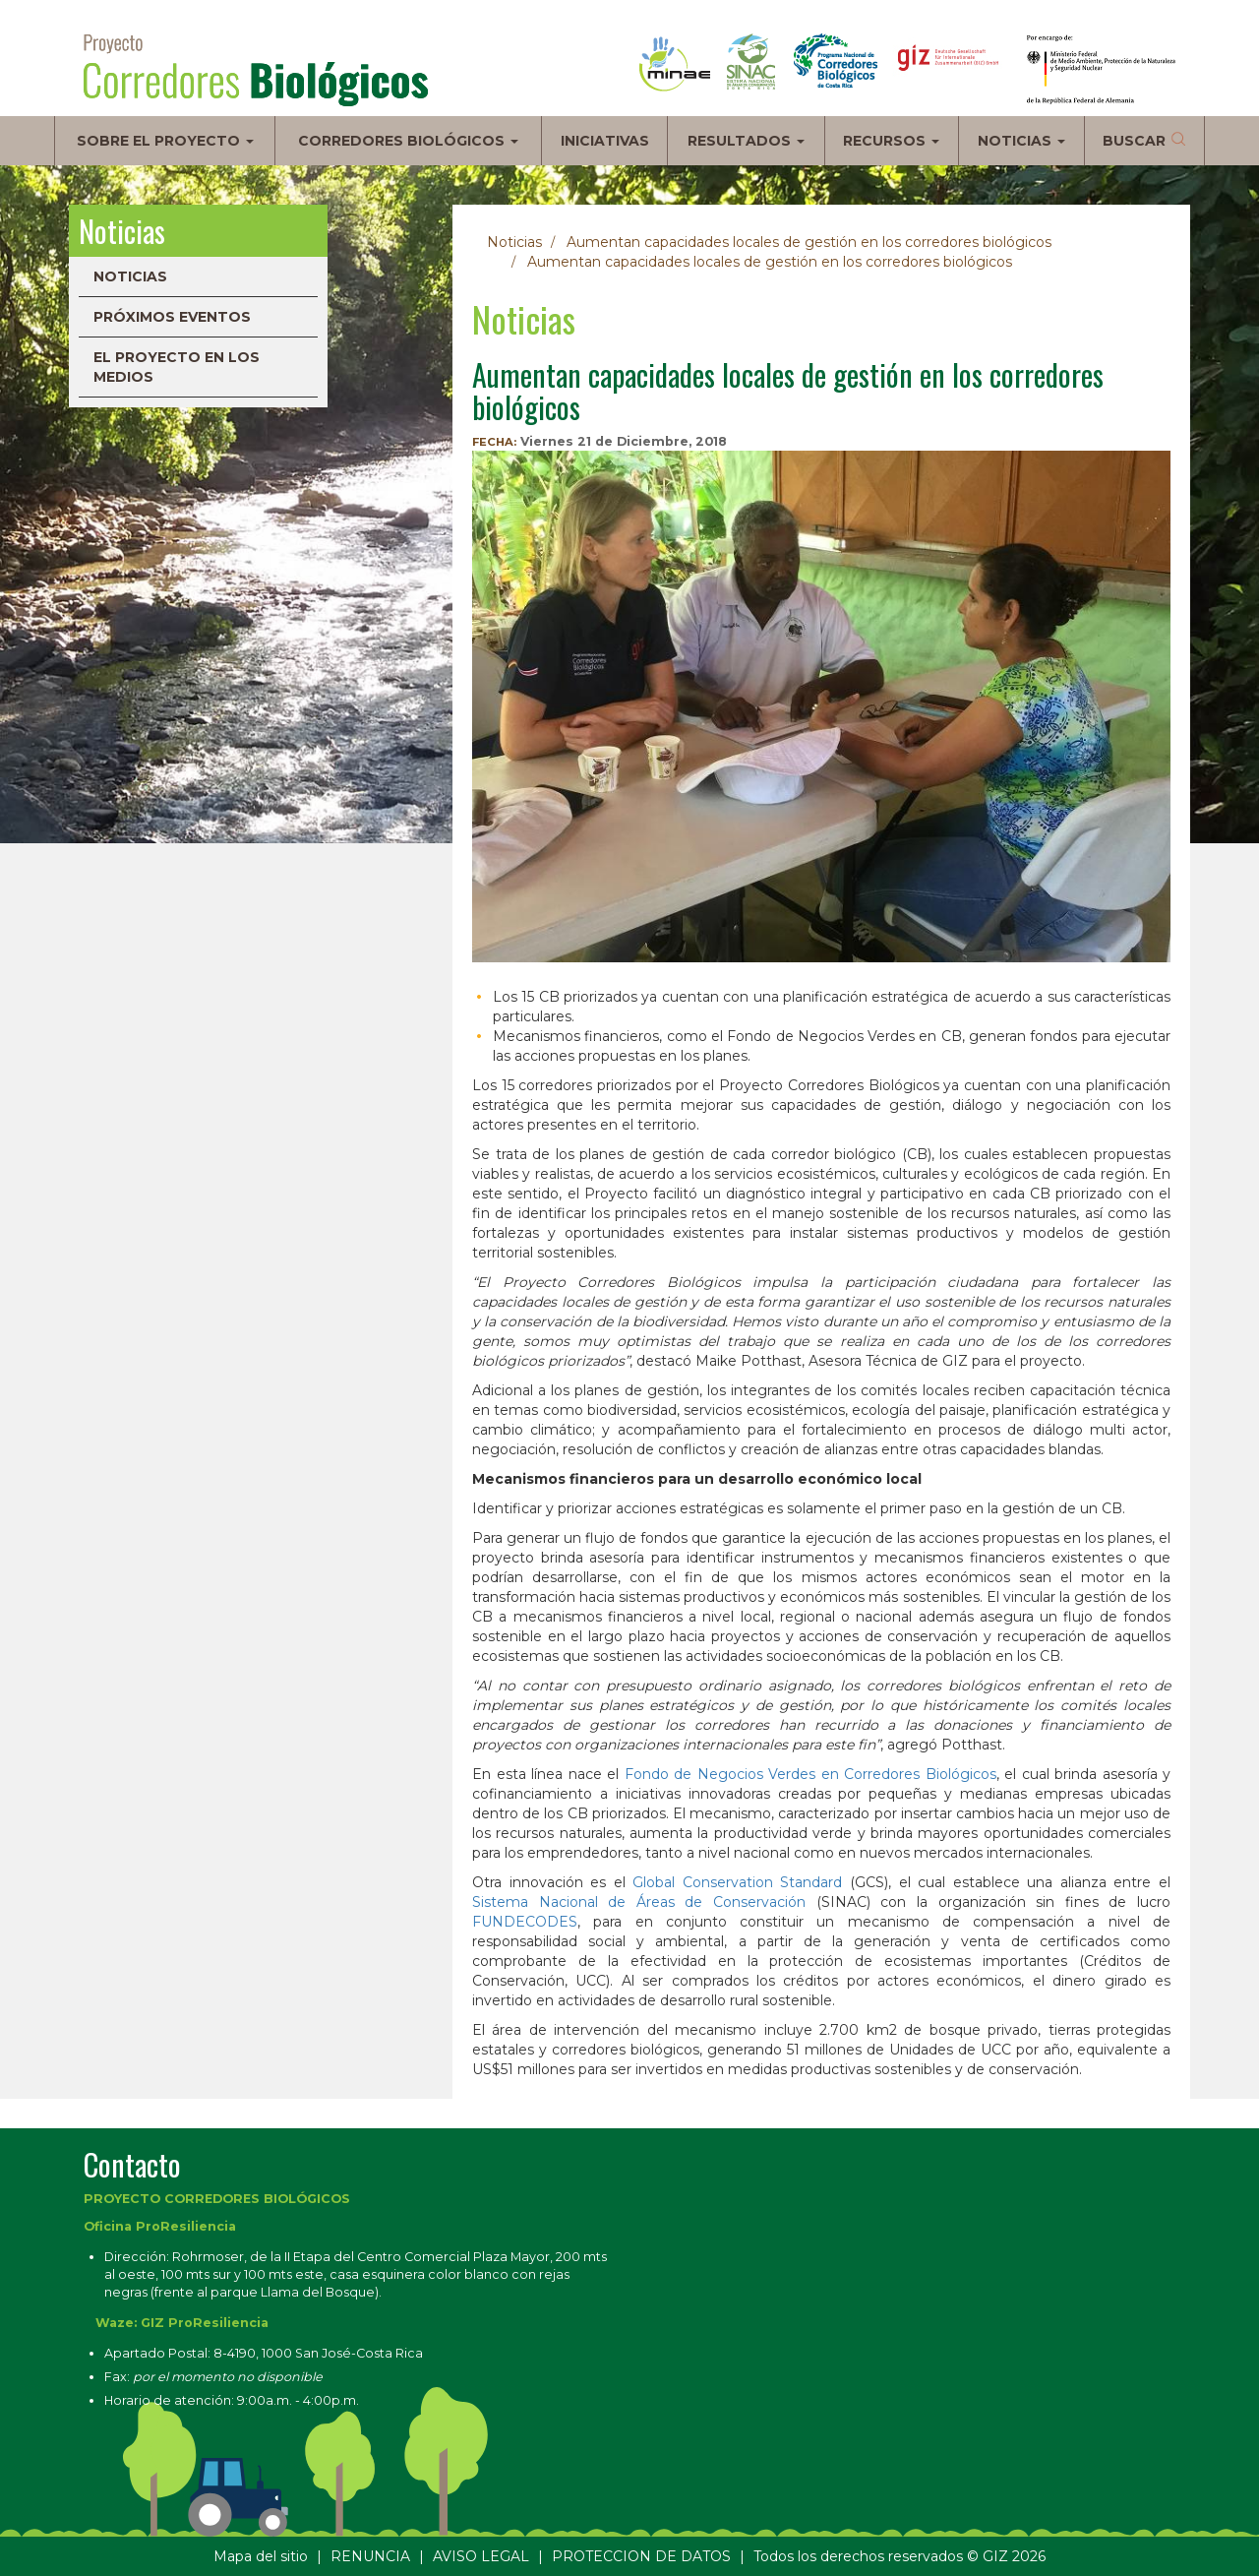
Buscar (1134, 141)
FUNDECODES (524, 1922)
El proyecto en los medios (176, 367)
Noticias (1021, 141)
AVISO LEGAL (481, 2556)
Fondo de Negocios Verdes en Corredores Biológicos (810, 1774)
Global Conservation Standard (737, 1882)
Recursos (891, 141)
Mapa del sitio (260, 2556)
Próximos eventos (172, 317)
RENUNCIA (370, 2556)
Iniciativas (605, 141)
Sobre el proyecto (165, 141)
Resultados (746, 141)
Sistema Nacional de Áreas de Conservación (639, 1902)
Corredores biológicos (408, 141)
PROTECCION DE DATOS (641, 2556)
